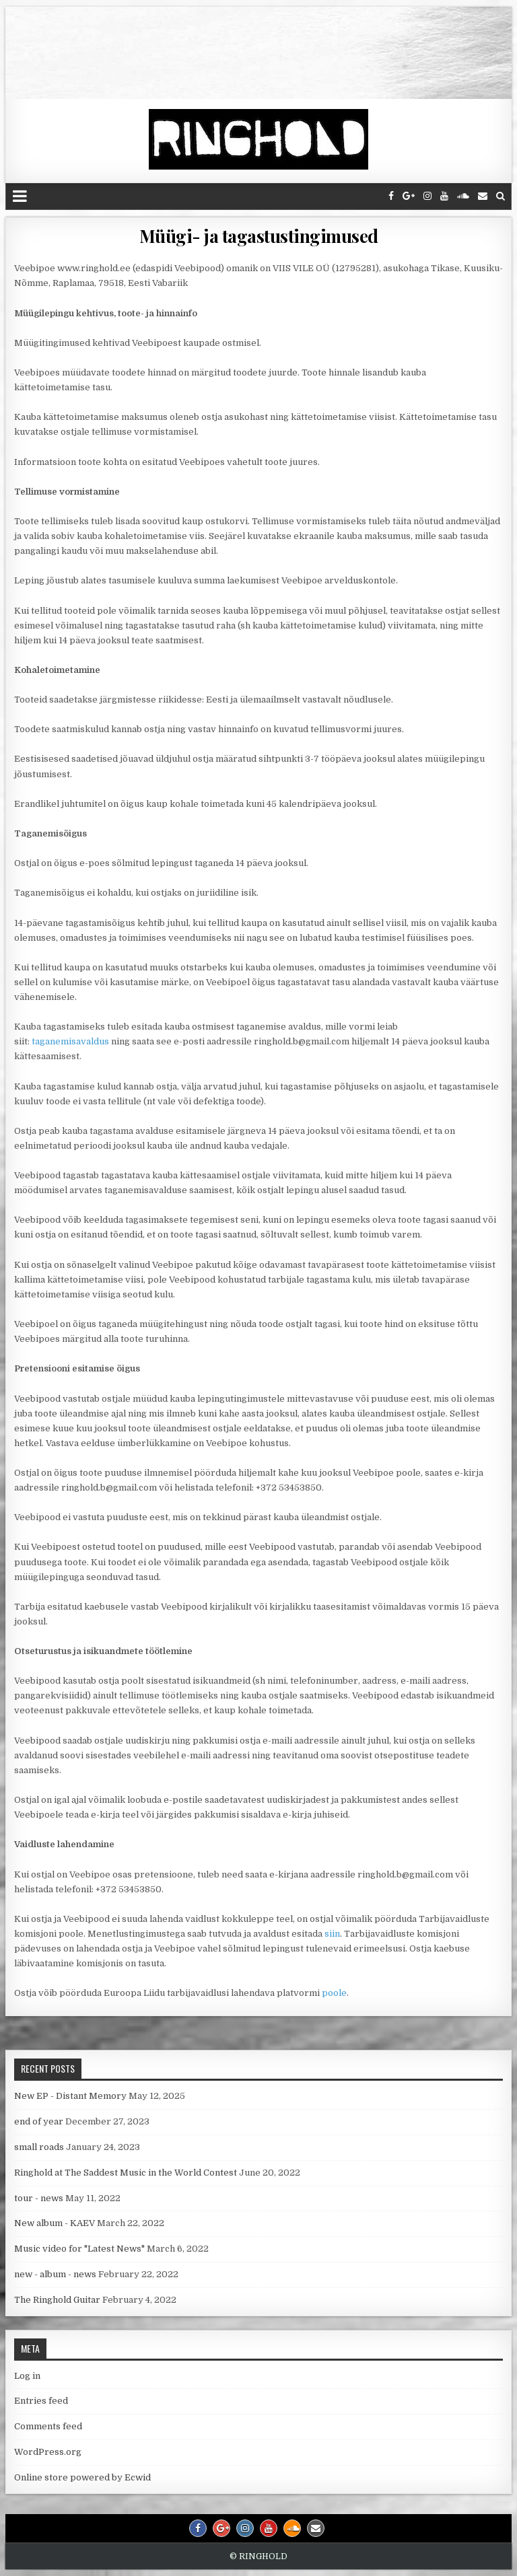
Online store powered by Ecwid (82, 2477)
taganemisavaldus (70, 1041)
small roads (39, 2147)
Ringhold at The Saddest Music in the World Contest (125, 2173)
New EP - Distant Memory (70, 2096)
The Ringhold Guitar (57, 2300)
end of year (38, 2121)
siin (332, 1934)
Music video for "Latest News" (79, 2249)
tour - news (38, 2198)
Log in (27, 2376)
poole (334, 1993)
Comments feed (48, 2426)
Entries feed (41, 2401)
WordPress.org (47, 2452)
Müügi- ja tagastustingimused (258, 236)
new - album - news (55, 2274)
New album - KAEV (54, 2223)
